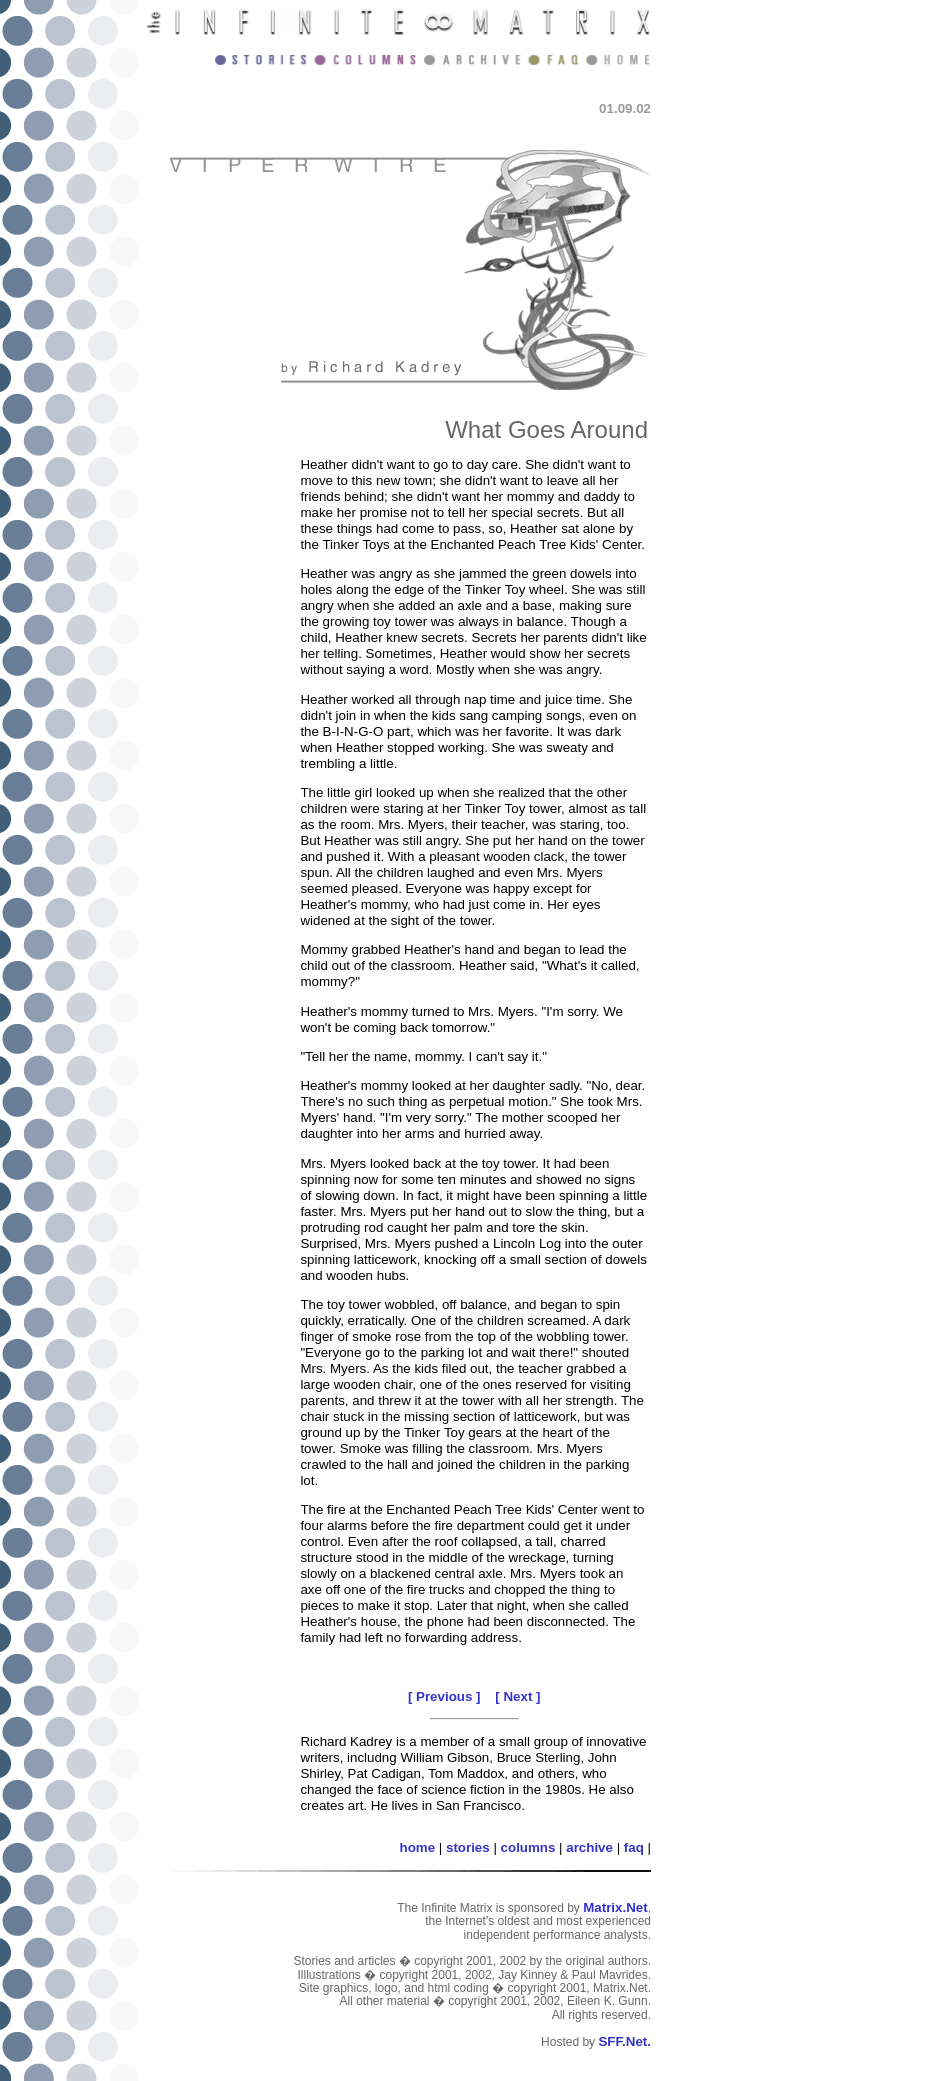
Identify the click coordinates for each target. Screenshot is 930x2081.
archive (589, 1847)
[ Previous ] (444, 1696)
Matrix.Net (615, 1907)
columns (528, 1847)
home (418, 1847)
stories (468, 1847)
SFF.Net (622, 2041)
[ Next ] (517, 1696)
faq (634, 1847)
